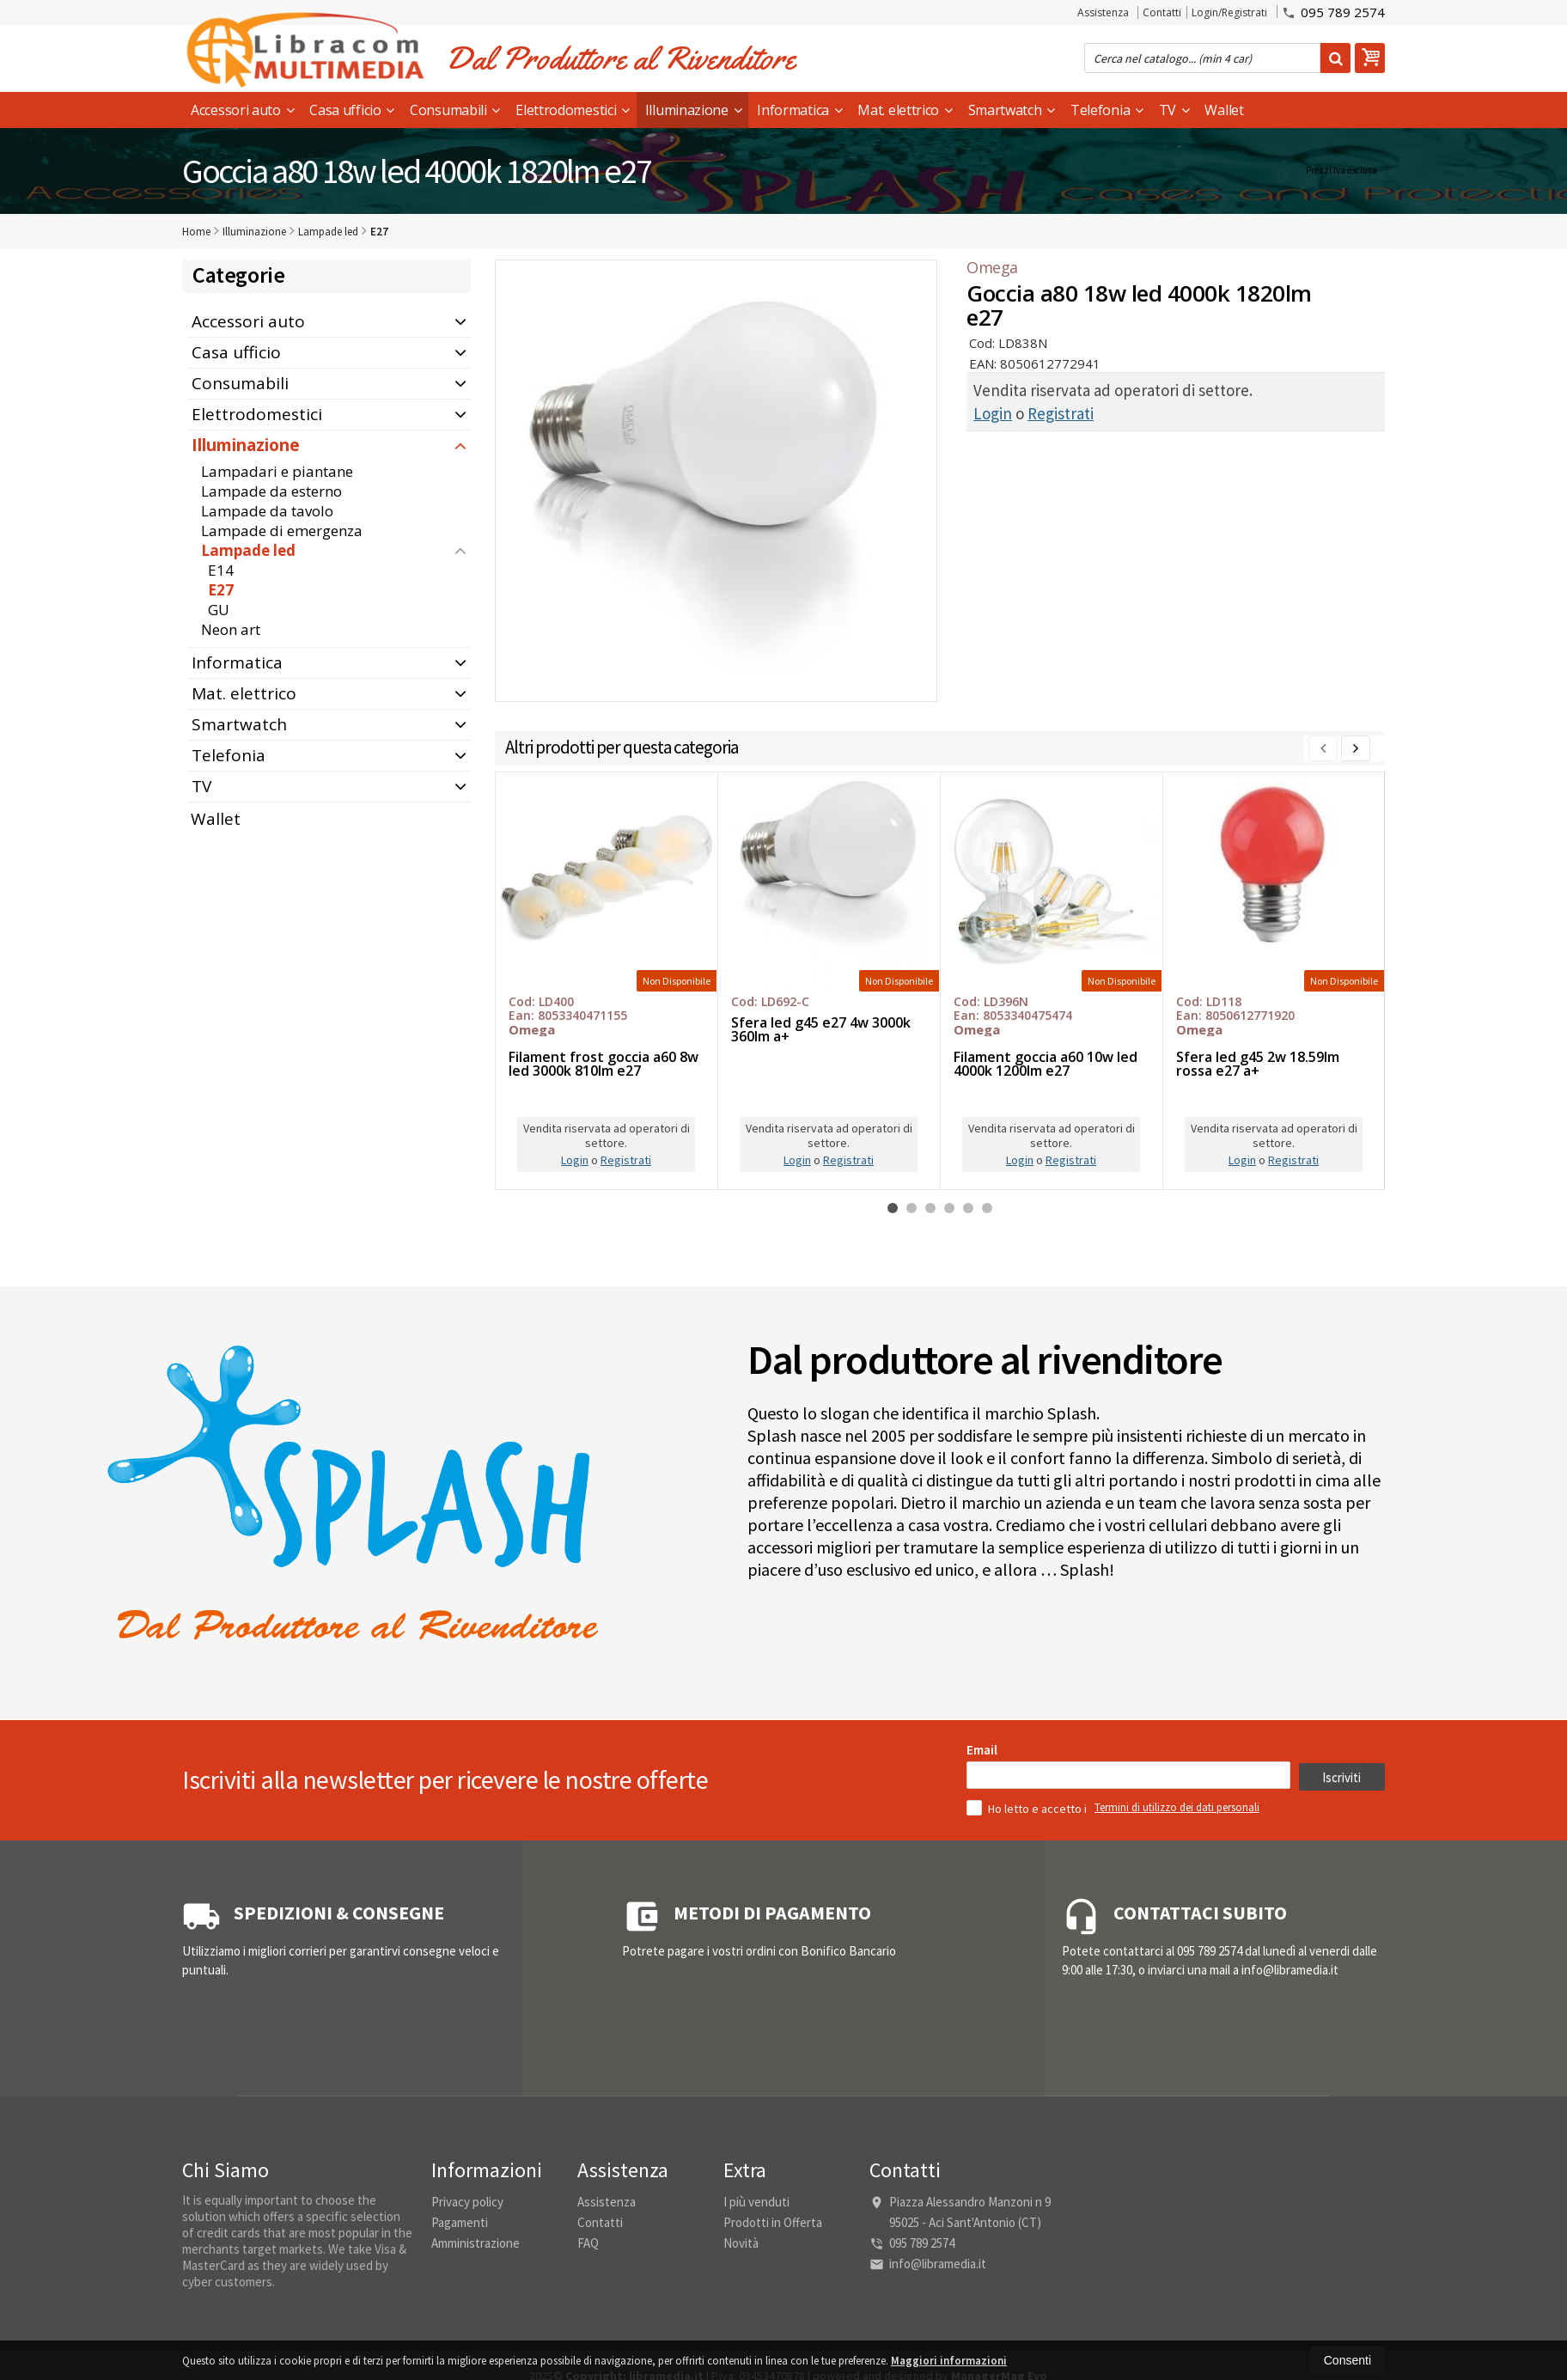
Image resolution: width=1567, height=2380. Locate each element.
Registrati (1060, 413)
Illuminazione (693, 110)
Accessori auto (242, 110)
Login (992, 413)
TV (1174, 110)
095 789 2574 (1333, 11)
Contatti (1162, 12)
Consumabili (455, 110)
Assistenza (1103, 12)
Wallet (1223, 110)
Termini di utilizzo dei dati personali (1176, 2050)
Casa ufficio (351, 110)
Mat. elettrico (904, 110)
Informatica (799, 110)
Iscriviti (1341, 2020)
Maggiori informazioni (949, 2360)
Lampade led (248, 550)
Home (196, 231)
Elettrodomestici (572, 110)
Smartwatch (1011, 110)
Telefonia (1106, 110)
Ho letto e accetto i (1027, 2051)
